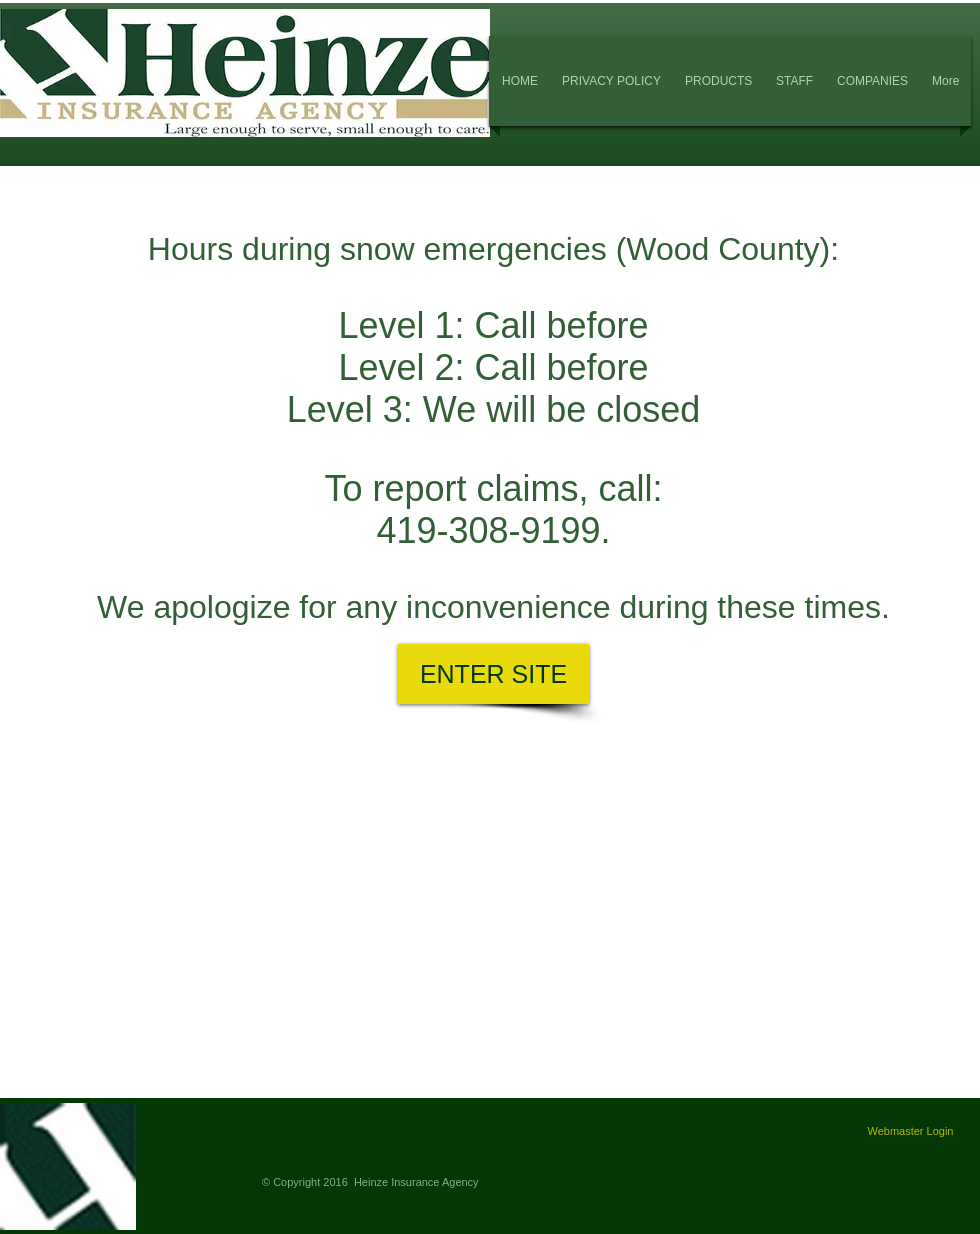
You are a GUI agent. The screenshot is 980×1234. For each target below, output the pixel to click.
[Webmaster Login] (910, 1132)
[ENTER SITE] (493, 674)
